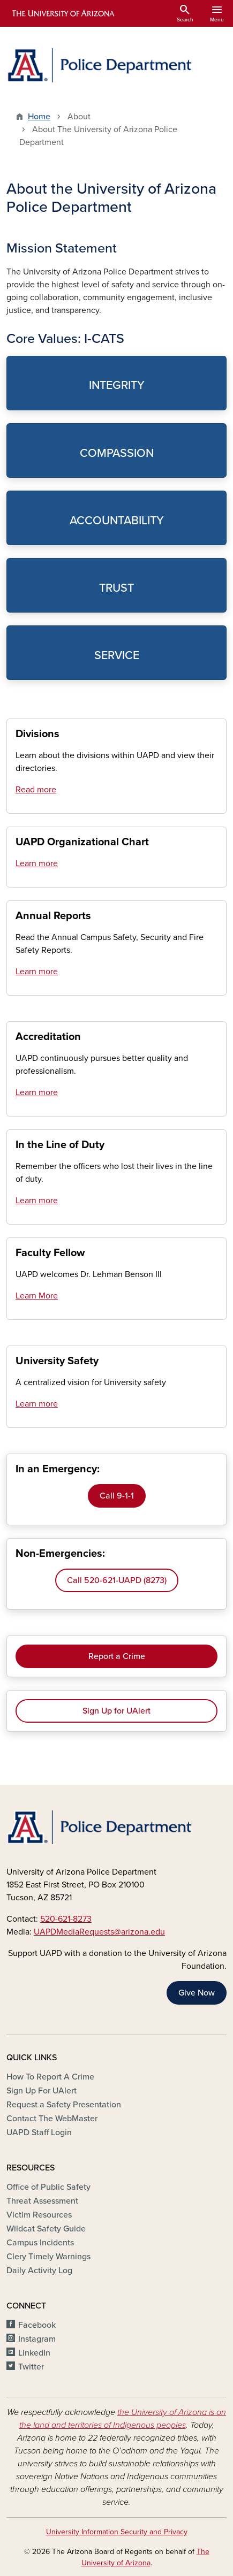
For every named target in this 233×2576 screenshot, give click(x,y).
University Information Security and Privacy (116, 2531)
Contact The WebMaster (51, 2118)
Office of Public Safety (48, 2187)
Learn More (37, 1295)
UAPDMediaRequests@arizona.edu (99, 1932)
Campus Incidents (40, 2242)
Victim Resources (39, 2215)
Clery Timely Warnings (48, 2256)
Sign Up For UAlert (41, 2090)
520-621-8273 (66, 1919)
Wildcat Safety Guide (46, 2228)
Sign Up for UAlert (116, 1711)
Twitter (31, 2366)
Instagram (37, 2339)
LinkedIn (34, 2353)
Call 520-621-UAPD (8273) (117, 1580)
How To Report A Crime (50, 2076)
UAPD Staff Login (39, 2132)
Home (39, 116)
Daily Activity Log (39, 2270)
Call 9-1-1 (117, 1495)
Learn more (37, 863)
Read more (36, 789)
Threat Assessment (42, 2201)
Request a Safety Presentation (63, 2104)
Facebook (37, 2325)
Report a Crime (116, 1656)
